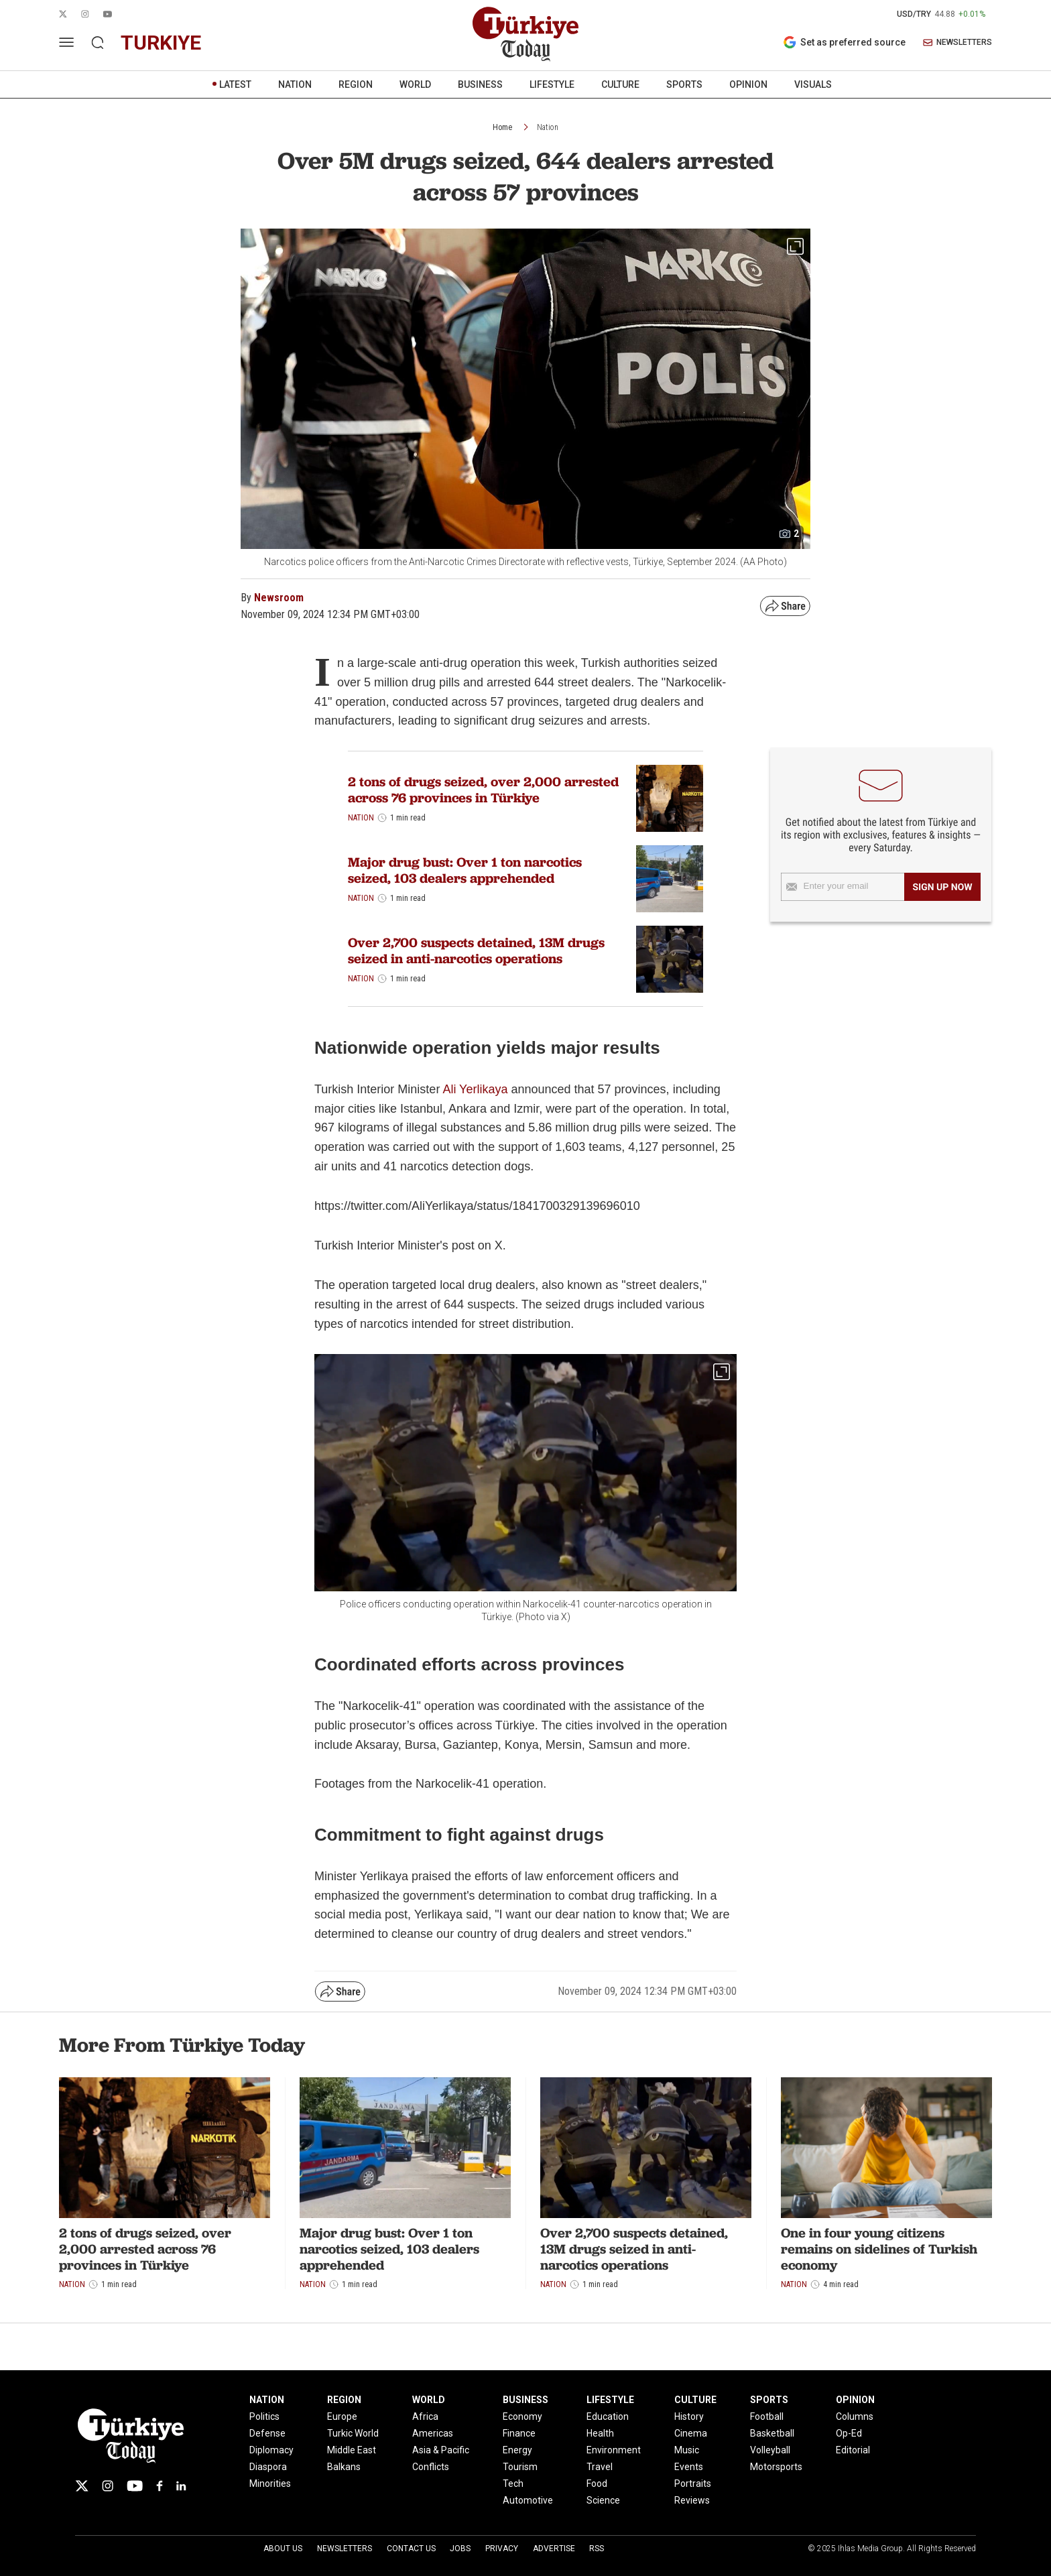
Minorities (270, 2483)
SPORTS (684, 84)
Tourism (520, 2466)
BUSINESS (480, 84)
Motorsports (776, 2466)
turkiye (161, 42)
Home (502, 127)
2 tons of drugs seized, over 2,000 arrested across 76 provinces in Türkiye (483, 790)
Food (596, 2483)
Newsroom (279, 597)
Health (600, 2433)
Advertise (554, 2548)
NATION (295, 84)
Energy (517, 2450)
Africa (425, 2416)
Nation (547, 127)
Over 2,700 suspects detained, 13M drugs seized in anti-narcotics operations (476, 950)
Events (688, 2466)
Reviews (692, 2500)
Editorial (853, 2450)
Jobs (460, 2548)
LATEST (235, 84)
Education (607, 2416)
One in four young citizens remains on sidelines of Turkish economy (879, 2249)
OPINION (748, 84)
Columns (854, 2416)
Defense (267, 2433)
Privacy (501, 2548)
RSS (596, 2548)
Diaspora (268, 2466)
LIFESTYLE (552, 84)
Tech (513, 2483)
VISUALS (813, 84)
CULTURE (620, 84)
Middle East (351, 2450)
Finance (519, 2433)
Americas (432, 2433)
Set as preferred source (844, 42)
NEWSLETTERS (957, 42)
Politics (264, 2416)
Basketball (772, 2433)
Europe (342, 2416)
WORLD (415, 84)
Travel (599, 2466)
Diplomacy (271, 2450)
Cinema (690, 2433)
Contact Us (411, 2548)
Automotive (528, 2500)
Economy (522, 2416)
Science (603, 2500)
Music (686, 2450)
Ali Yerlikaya (474, 1089)
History (689, 2416)
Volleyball (770, 2450)
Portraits (692, 2483)
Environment (613, 2450)
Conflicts (430, 2466)
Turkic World (353, 2433)
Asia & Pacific (440, 2450)
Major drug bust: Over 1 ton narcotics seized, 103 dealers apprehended (465, 870)
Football (767, 2416)
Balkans (344, 2466)
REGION (355, 84)
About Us (282, 2548)
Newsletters (344, 2548)
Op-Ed (849, 2433)
